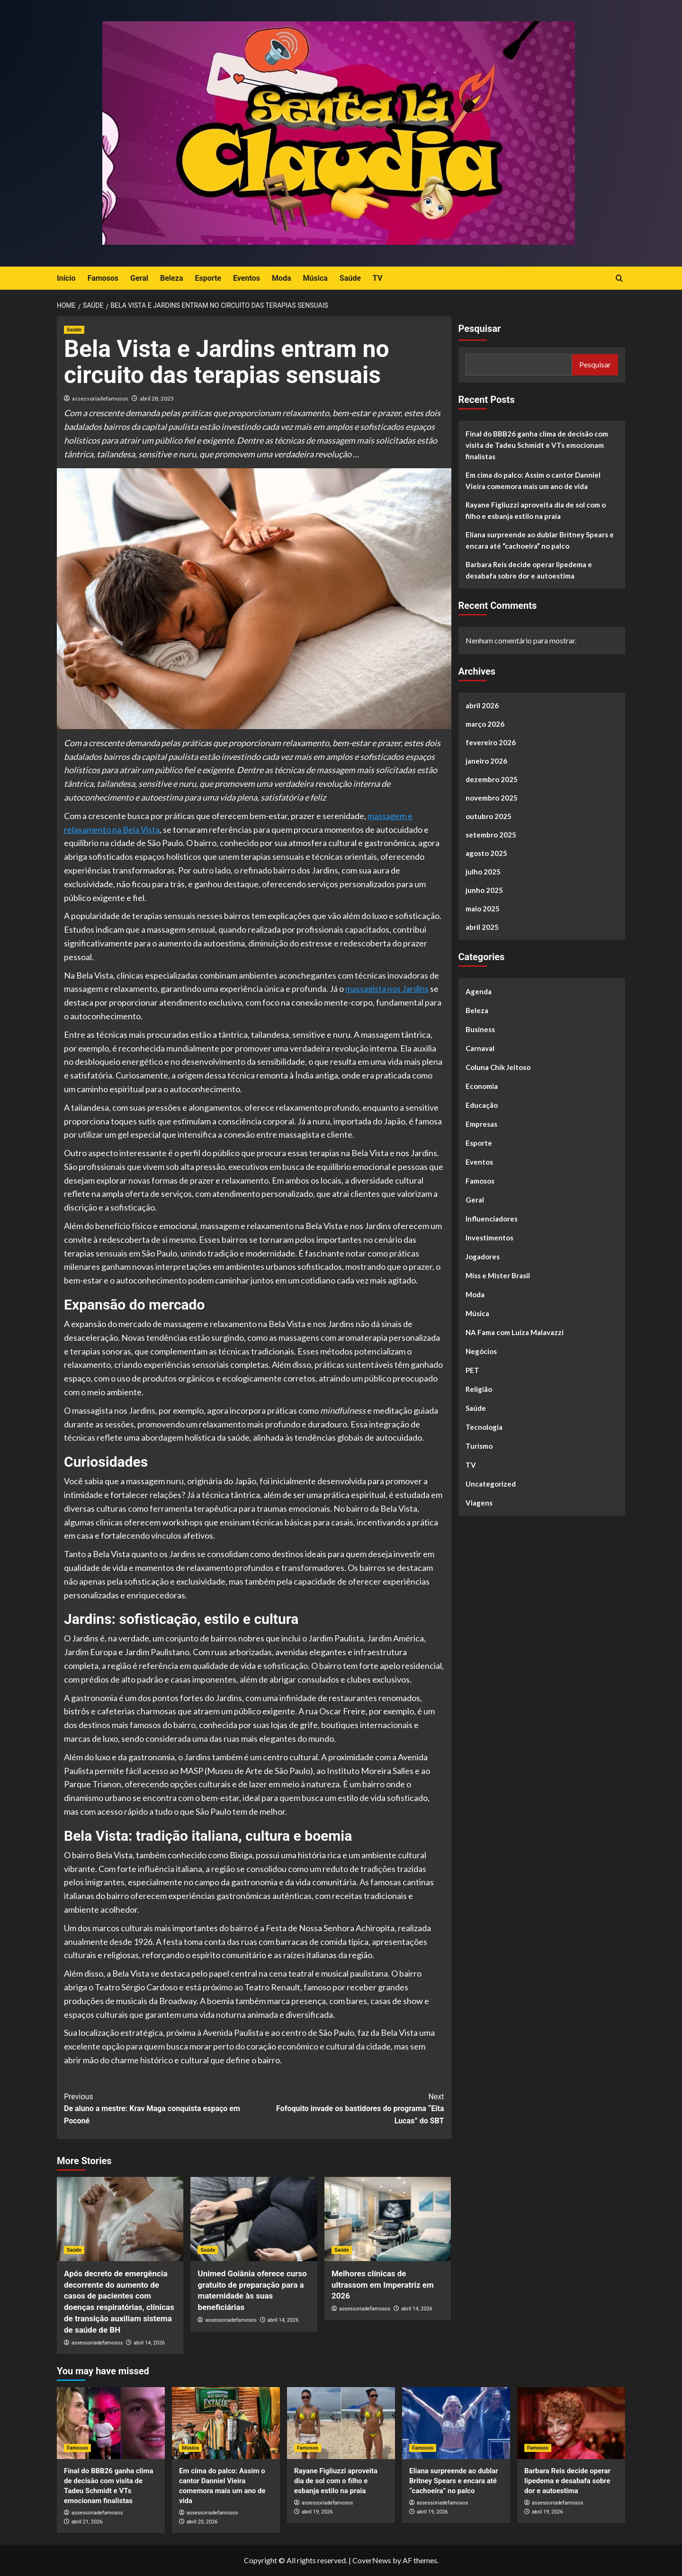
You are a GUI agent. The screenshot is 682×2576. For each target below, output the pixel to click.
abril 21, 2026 (87, 2522)
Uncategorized (491, 1484)
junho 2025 (484, 890)
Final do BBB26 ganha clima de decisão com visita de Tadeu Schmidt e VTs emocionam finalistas (537, 445)
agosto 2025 (486, 853)
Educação (482, 1105)
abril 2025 (482, 927)
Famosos (103, 278)
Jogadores (483, 1256)
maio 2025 (483, 908)
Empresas (481, 1124)
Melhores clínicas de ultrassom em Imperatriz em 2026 (383, 2285)
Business (480, 1029)
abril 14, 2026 (149, 2343)
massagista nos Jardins (387, 988)
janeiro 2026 (486, 761)
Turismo (479, 1446)
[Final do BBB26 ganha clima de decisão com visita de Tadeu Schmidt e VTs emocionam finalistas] (111, 2423)
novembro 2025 (492, 797)
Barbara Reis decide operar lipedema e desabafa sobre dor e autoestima (529, 570)
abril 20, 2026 (202, 2522)
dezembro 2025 (492, 779)
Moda (281, 278)
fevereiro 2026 (491, 742)
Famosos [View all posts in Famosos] (77, 2448)
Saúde (350, 278)
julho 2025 (483, 871)
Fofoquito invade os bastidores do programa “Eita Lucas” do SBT (349, 2108)
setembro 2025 (491, 834)
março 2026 (485, 724)
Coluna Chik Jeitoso (498, 1067)
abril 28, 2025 (157, 398)
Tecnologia (484, 1427)
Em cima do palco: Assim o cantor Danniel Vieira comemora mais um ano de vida (533, 480)
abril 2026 (482, 705)
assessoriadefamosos (100, 398)
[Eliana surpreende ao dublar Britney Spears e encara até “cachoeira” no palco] (456, 2423)
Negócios (481, 1351)
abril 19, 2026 (317, 2512)
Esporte (208, 278)
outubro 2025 (489, 816)
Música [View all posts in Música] (190, 2448)
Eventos (246, 278)
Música (315, 278)
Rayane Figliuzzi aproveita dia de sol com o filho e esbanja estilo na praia (536, 510)
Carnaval (480, 1048)
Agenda (479, 991)
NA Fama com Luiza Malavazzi (515, 1332)
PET (472, 1370)
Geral (139, 278)
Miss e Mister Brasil (498, 1275)
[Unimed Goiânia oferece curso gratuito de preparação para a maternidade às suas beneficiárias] (253, 2219)
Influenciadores (492, 1218)
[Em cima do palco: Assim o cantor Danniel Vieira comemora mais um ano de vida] (226, 2423)
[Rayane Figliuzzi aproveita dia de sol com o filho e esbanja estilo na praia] (341, 2423)
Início (66, 278)
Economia (482, 1086)
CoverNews (371, 2560)
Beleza (171, 278)
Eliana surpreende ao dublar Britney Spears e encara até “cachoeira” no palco (540, 540)
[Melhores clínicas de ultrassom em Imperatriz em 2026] (387, 2219)
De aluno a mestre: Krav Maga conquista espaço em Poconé (159, 2108)
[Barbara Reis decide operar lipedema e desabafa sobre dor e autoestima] (571, 2423)
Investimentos (489, 1237)
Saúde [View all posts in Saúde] (74, 330)
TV (378, 278)
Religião (479, 1389)
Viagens (479, 1502)
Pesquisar (479, 328)
